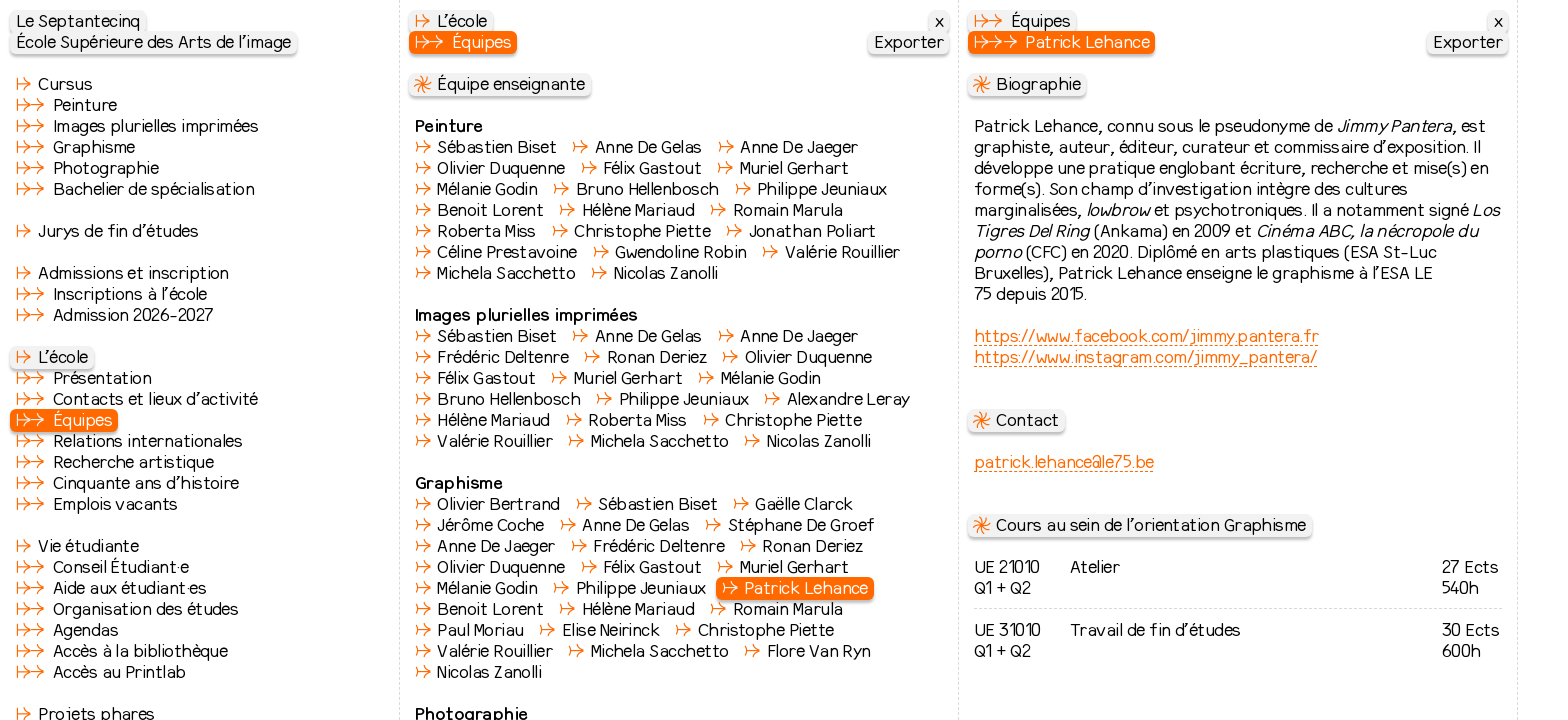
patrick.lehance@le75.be (1064, 461)
